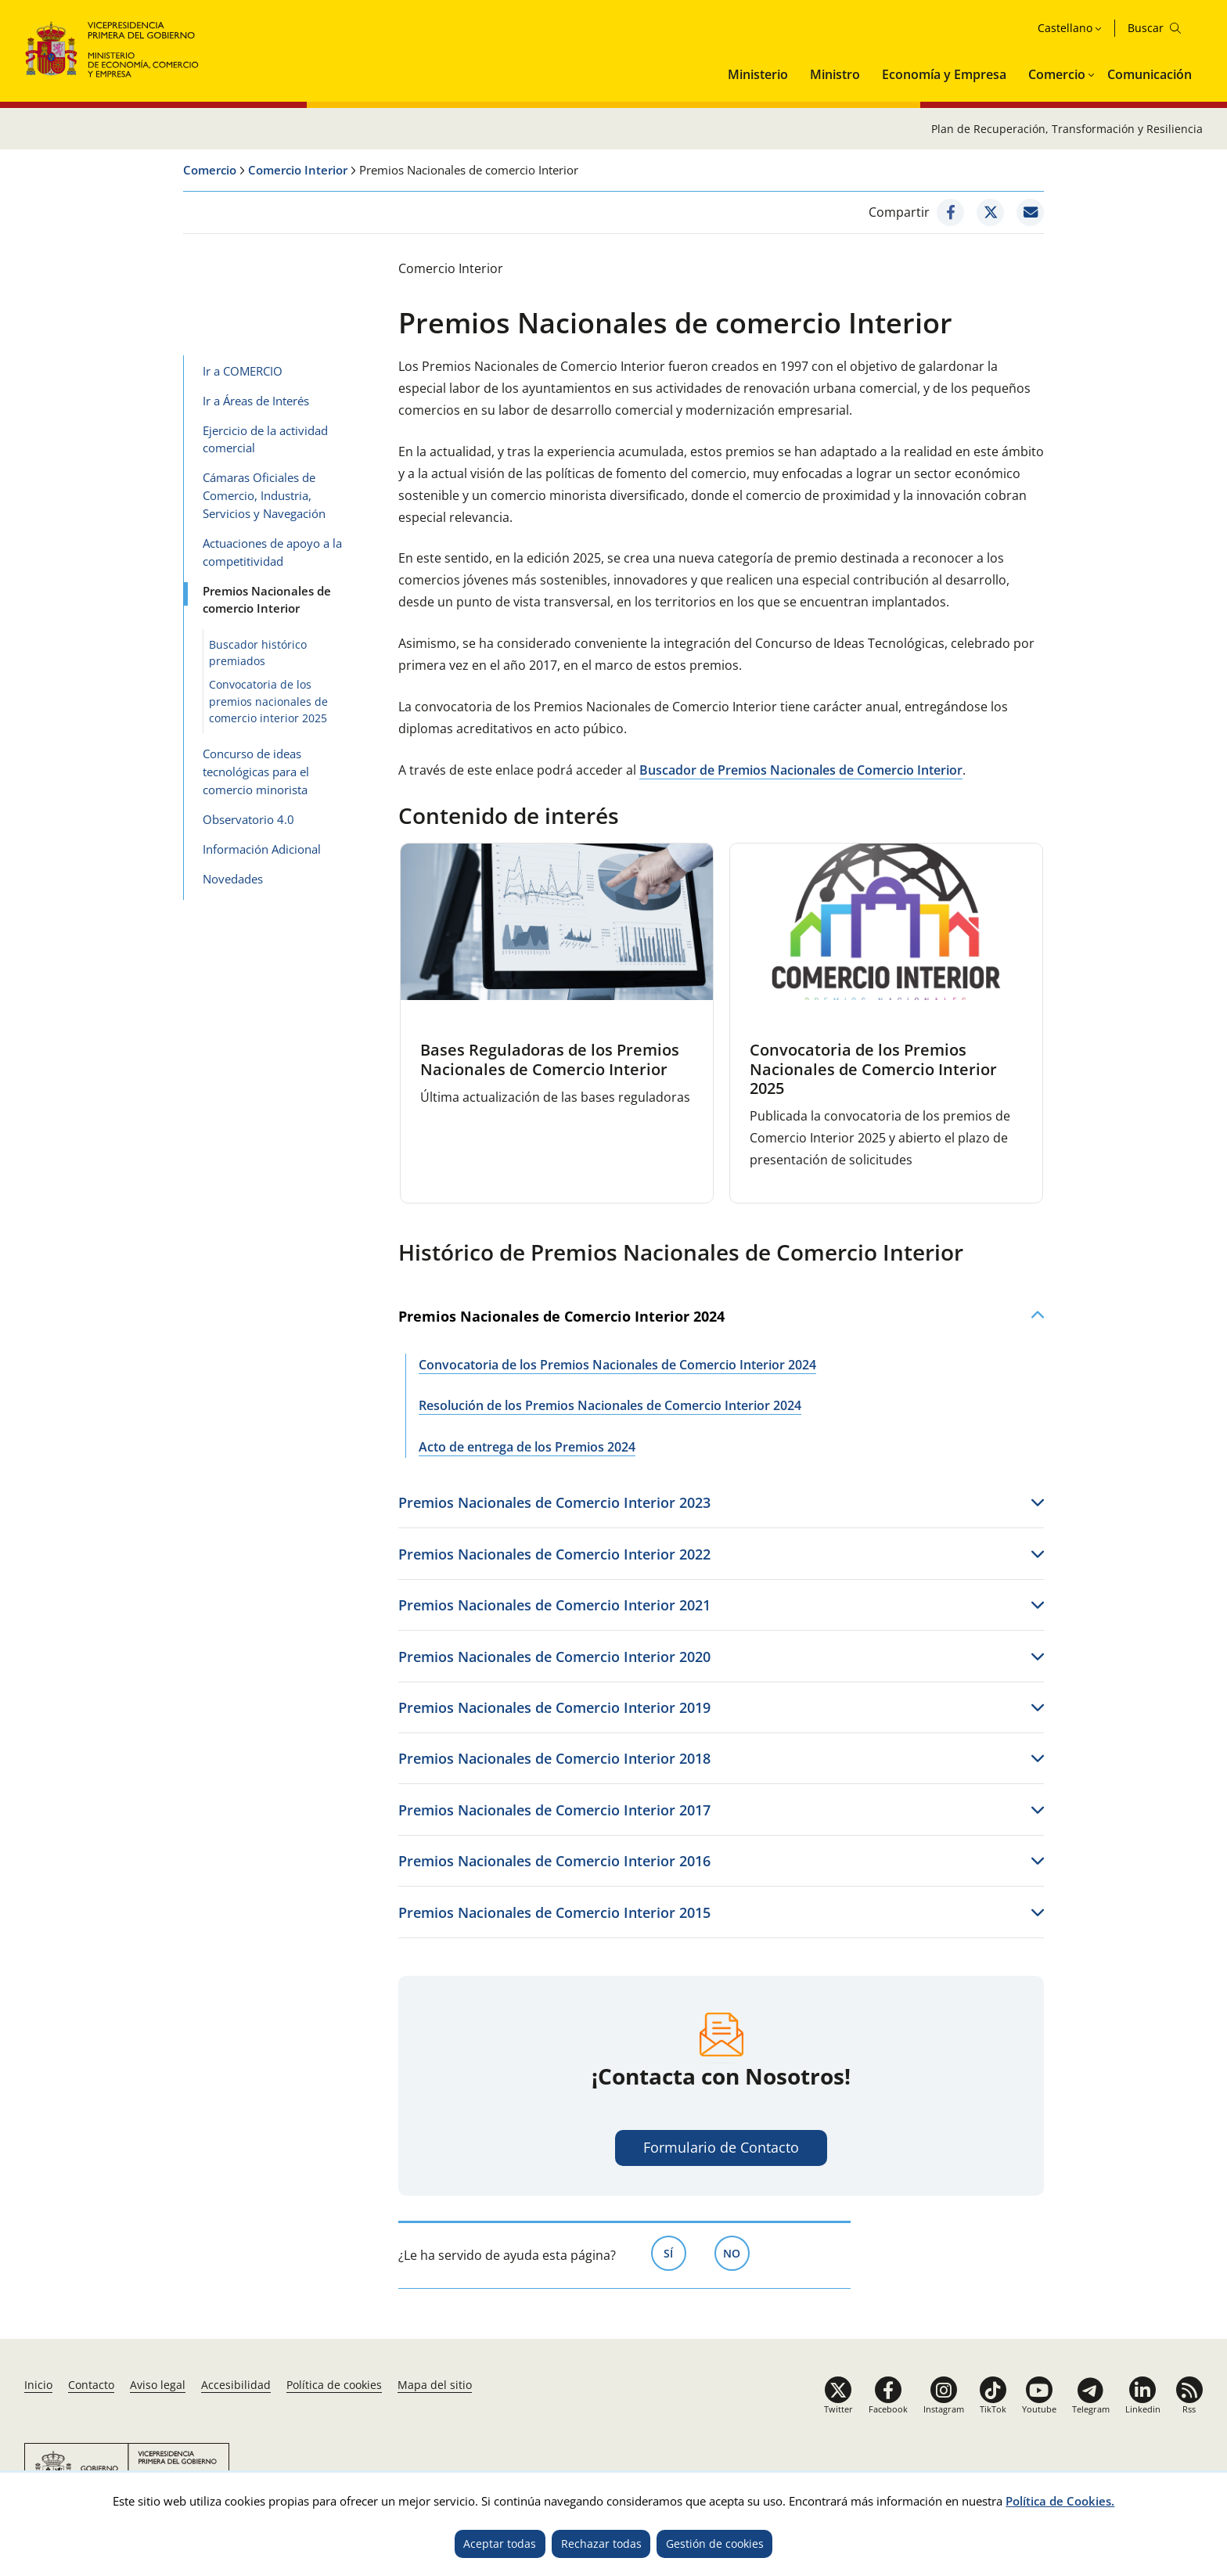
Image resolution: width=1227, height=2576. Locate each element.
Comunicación (1149, 74)
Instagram (943, 2409)
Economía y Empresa (944, 74)
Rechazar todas (601, 2543)
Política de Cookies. (1060, 2501)
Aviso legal (157, 2384)
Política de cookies (334, 2384)
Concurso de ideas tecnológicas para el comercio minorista (256, 771)
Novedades (233, 879)
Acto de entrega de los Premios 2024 (527, 1446)
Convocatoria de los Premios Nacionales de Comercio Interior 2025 (873, 1069)
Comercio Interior (297, 170)
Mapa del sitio (435, 2384)
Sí (675, 2252)
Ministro (835, 74)
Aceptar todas (499, 2543)
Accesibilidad (236, 2384)
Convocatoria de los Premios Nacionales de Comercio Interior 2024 (617, 1364)
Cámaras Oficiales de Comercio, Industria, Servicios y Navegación (264, 495)
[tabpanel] (557, 1023)
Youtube (1039, 2409)
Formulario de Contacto (721, 2147)
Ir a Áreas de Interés (256, 400)
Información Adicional (262, 849)
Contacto (91, 2384)
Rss (1189, 2409)
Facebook (888, 2409)
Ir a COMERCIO (242, 371)
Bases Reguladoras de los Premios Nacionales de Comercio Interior (549, 1059)
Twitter (838, 2409)
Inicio (38, 2384)
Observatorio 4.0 (248, 819)
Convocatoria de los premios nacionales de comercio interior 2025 (268, 701)
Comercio (1056, 74)
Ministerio (758, 74)
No (736, 2252)
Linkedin (1142, 2409)
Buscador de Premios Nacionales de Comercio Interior (801, 770)
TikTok (993, 2409)
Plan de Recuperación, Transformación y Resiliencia (1067, 128)
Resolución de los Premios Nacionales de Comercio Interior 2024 (610, 1405)
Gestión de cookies (715, 2543)
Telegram (1091, 2409)
